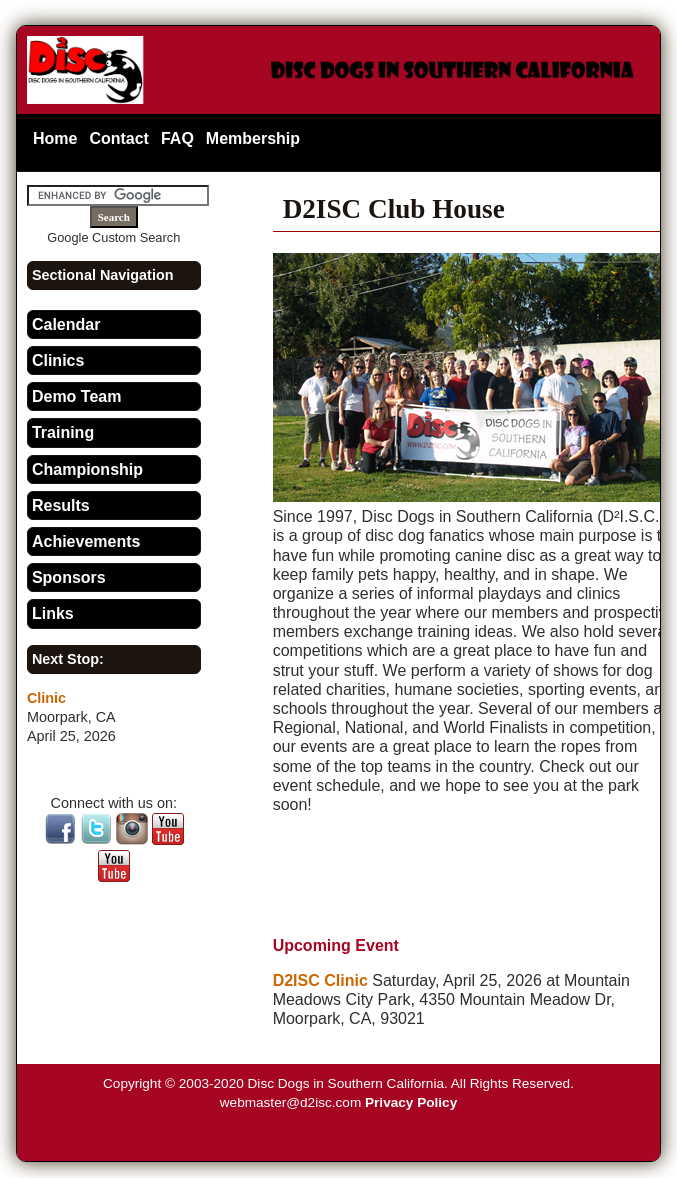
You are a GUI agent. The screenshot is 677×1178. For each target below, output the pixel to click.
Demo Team (77, 396)
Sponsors (69, 577)
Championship (87, 469)
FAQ (177, 138)
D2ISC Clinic (320, 980)
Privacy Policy (411, 1102)
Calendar (66, 324)
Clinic (46, 698)
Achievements (86, 541)
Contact (119, 138)
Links (53, 613)
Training (63, 432)
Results (61, 505)
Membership (253, 138)
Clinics (58, 360)
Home (55, 138)
